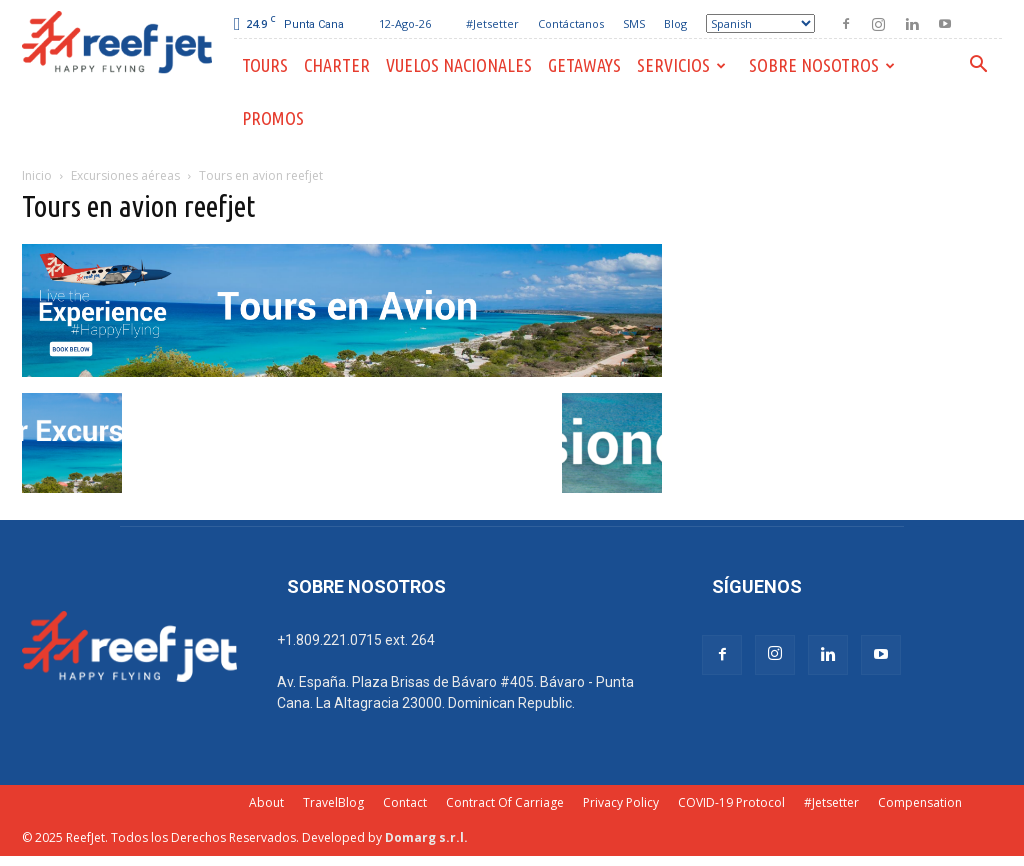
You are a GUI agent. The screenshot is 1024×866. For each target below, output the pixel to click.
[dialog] (986, 826)
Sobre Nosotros (822, 65)
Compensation (920, 802)
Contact (405, 802)
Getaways (584, 65)
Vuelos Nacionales (459, 65)
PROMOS (273, 118)
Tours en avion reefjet (138, 206)
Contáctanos (571, 23)
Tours (265, 65)
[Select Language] (760, 23)
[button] (978, 66)
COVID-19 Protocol (731, 802)
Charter (337, 65)
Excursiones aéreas (125, 175)
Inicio (37, 175)
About (266, 802)
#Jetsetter (492, 23)
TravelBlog (333, 802)
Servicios (681, 65)
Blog (675, 23)
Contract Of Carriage (505, 802)
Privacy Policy (621, 802)
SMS (634, 23)
